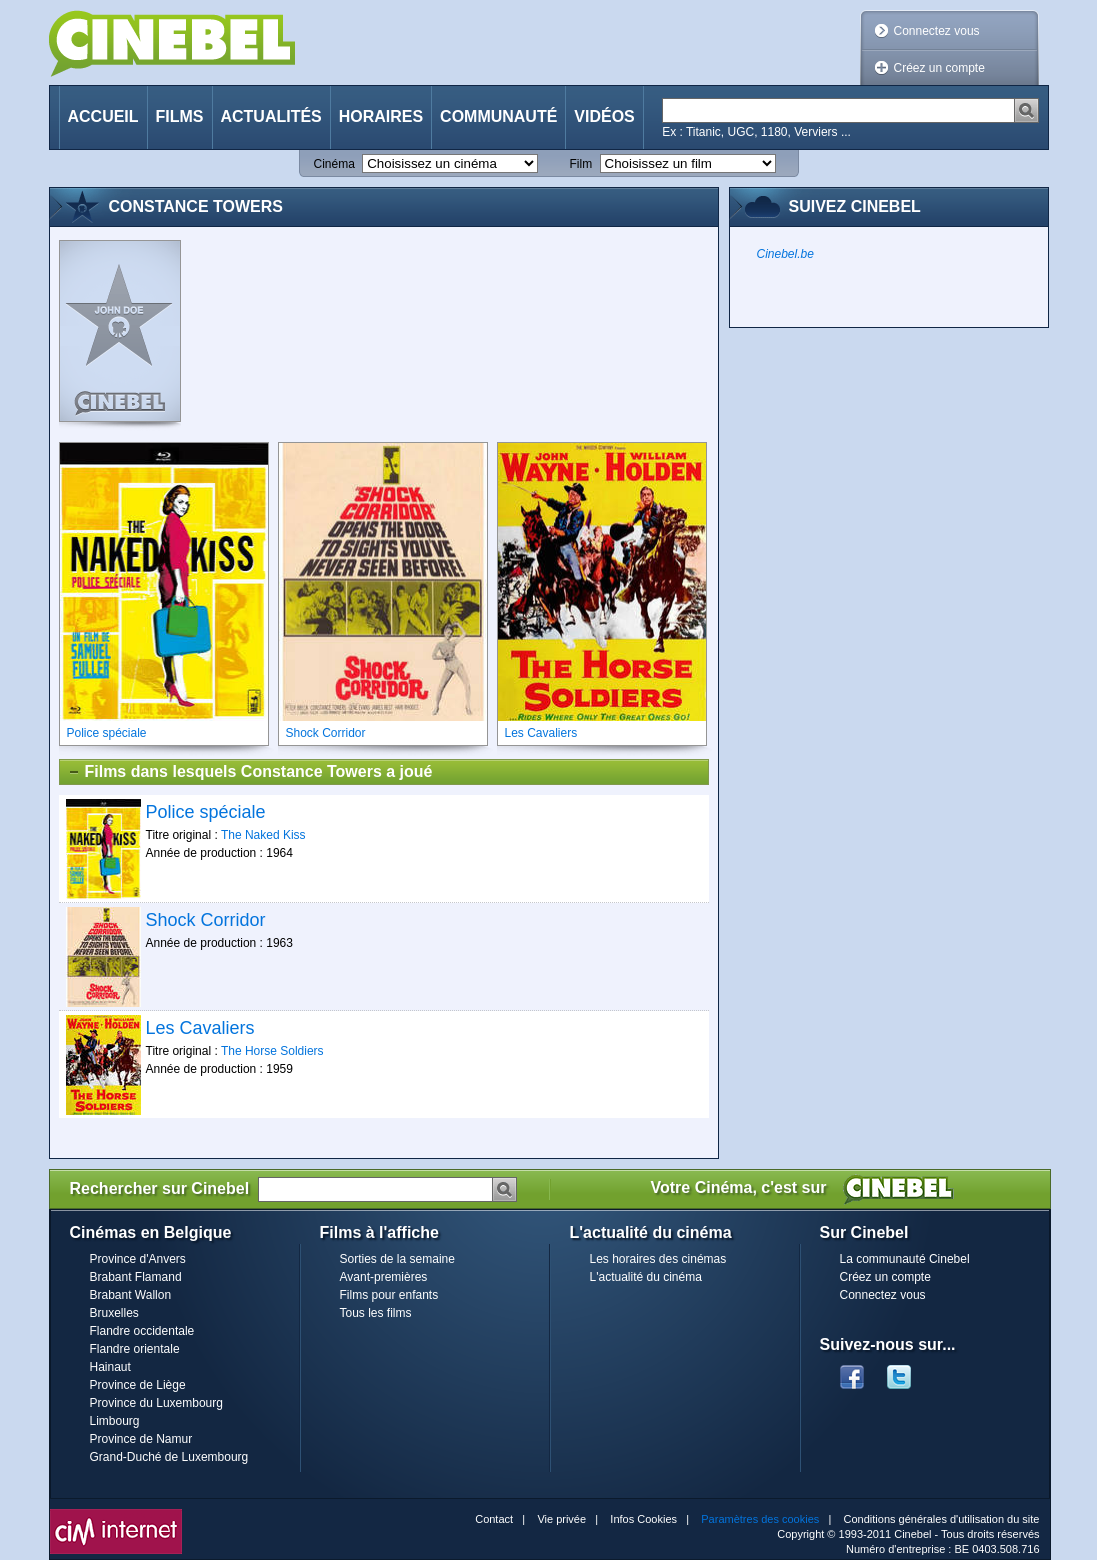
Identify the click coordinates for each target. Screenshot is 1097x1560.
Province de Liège (138, 1385)
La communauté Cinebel (905, 1259)
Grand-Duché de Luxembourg (169, 1457)
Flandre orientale (135, 1349)
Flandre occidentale (142, 1331)
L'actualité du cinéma (646, 1277)
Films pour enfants (389, 1295)
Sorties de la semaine (397, 1259)
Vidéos (604, 116)
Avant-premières (384, 1277)
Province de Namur (141, 1439)
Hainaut (110, 1367)
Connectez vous (937, 31)
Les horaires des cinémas (658, 1259)
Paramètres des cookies (760, 1519)
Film (581, 164)
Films (180, 116)
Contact (494, 1519)
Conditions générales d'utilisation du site (942, 1519)
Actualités (271, 116)
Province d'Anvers (138, 1259)
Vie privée (561, 1519)
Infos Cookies (643, 1519)
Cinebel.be (785, 254)
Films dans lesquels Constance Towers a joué (250, 772)
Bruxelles (114, 1313)
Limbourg (115, 1421)
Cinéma (334, 164)
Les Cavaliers (200, 1028)
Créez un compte (939, 68)
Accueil (103, 116)
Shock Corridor (206, 920)
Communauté (498, 116)
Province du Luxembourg (156, 1403)
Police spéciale (206, 812)
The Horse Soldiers (272, 1051)
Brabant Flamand (136, 1277)
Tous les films (376, 1313)
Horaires (381, 116)
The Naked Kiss (263, 835)
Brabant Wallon (131, 1295)
